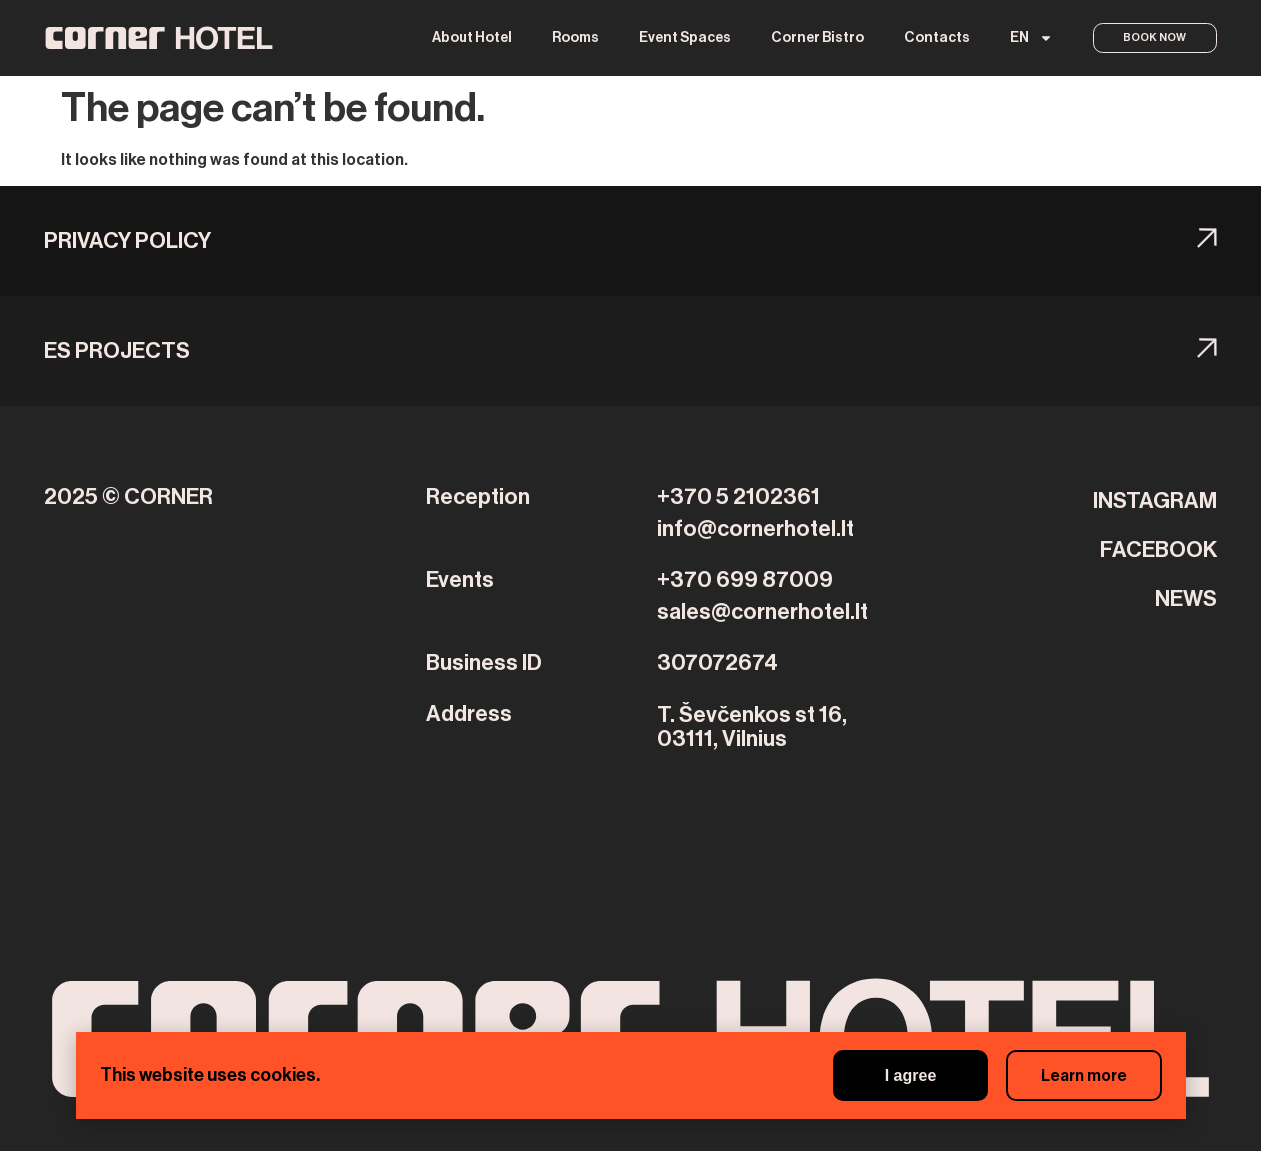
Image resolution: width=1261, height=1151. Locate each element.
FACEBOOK (1158, 550)
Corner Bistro (814, 38)
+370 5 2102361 (738, 497)
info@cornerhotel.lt (755, 529)
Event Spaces (682, 38)
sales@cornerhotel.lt (762, 612)
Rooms (572, 38)
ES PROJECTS (117, 351)
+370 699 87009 (745, 580)
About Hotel (469, 38)
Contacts (934, 38)
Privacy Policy (127, 241)
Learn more (1080, 1076)
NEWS (1186, 599)
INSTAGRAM (1155, 501)
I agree (898, 1075)
